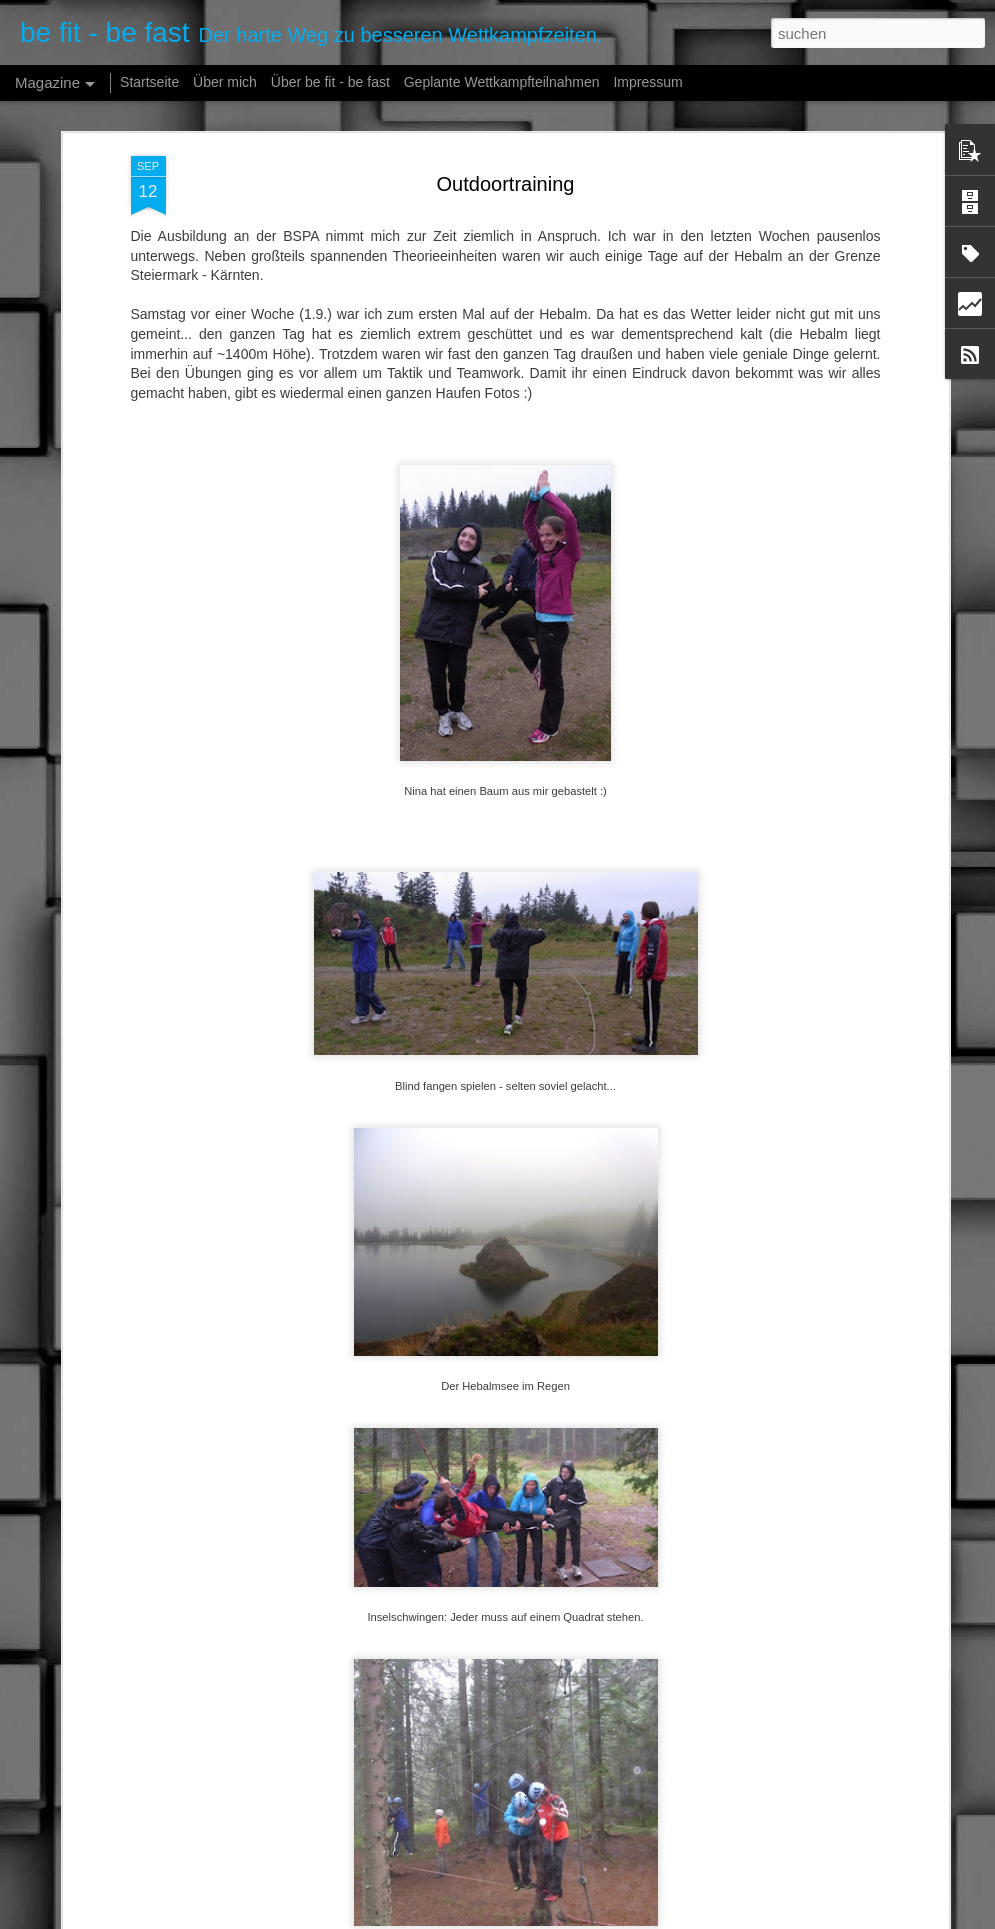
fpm (570, 1918)
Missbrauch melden (737, 1918)
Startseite (149, 82)
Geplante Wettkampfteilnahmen (502, 82)
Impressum (647, 82)
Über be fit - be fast (330, 82)
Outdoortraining (506, 139)
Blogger (665, 1918)
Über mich (225, 82)
